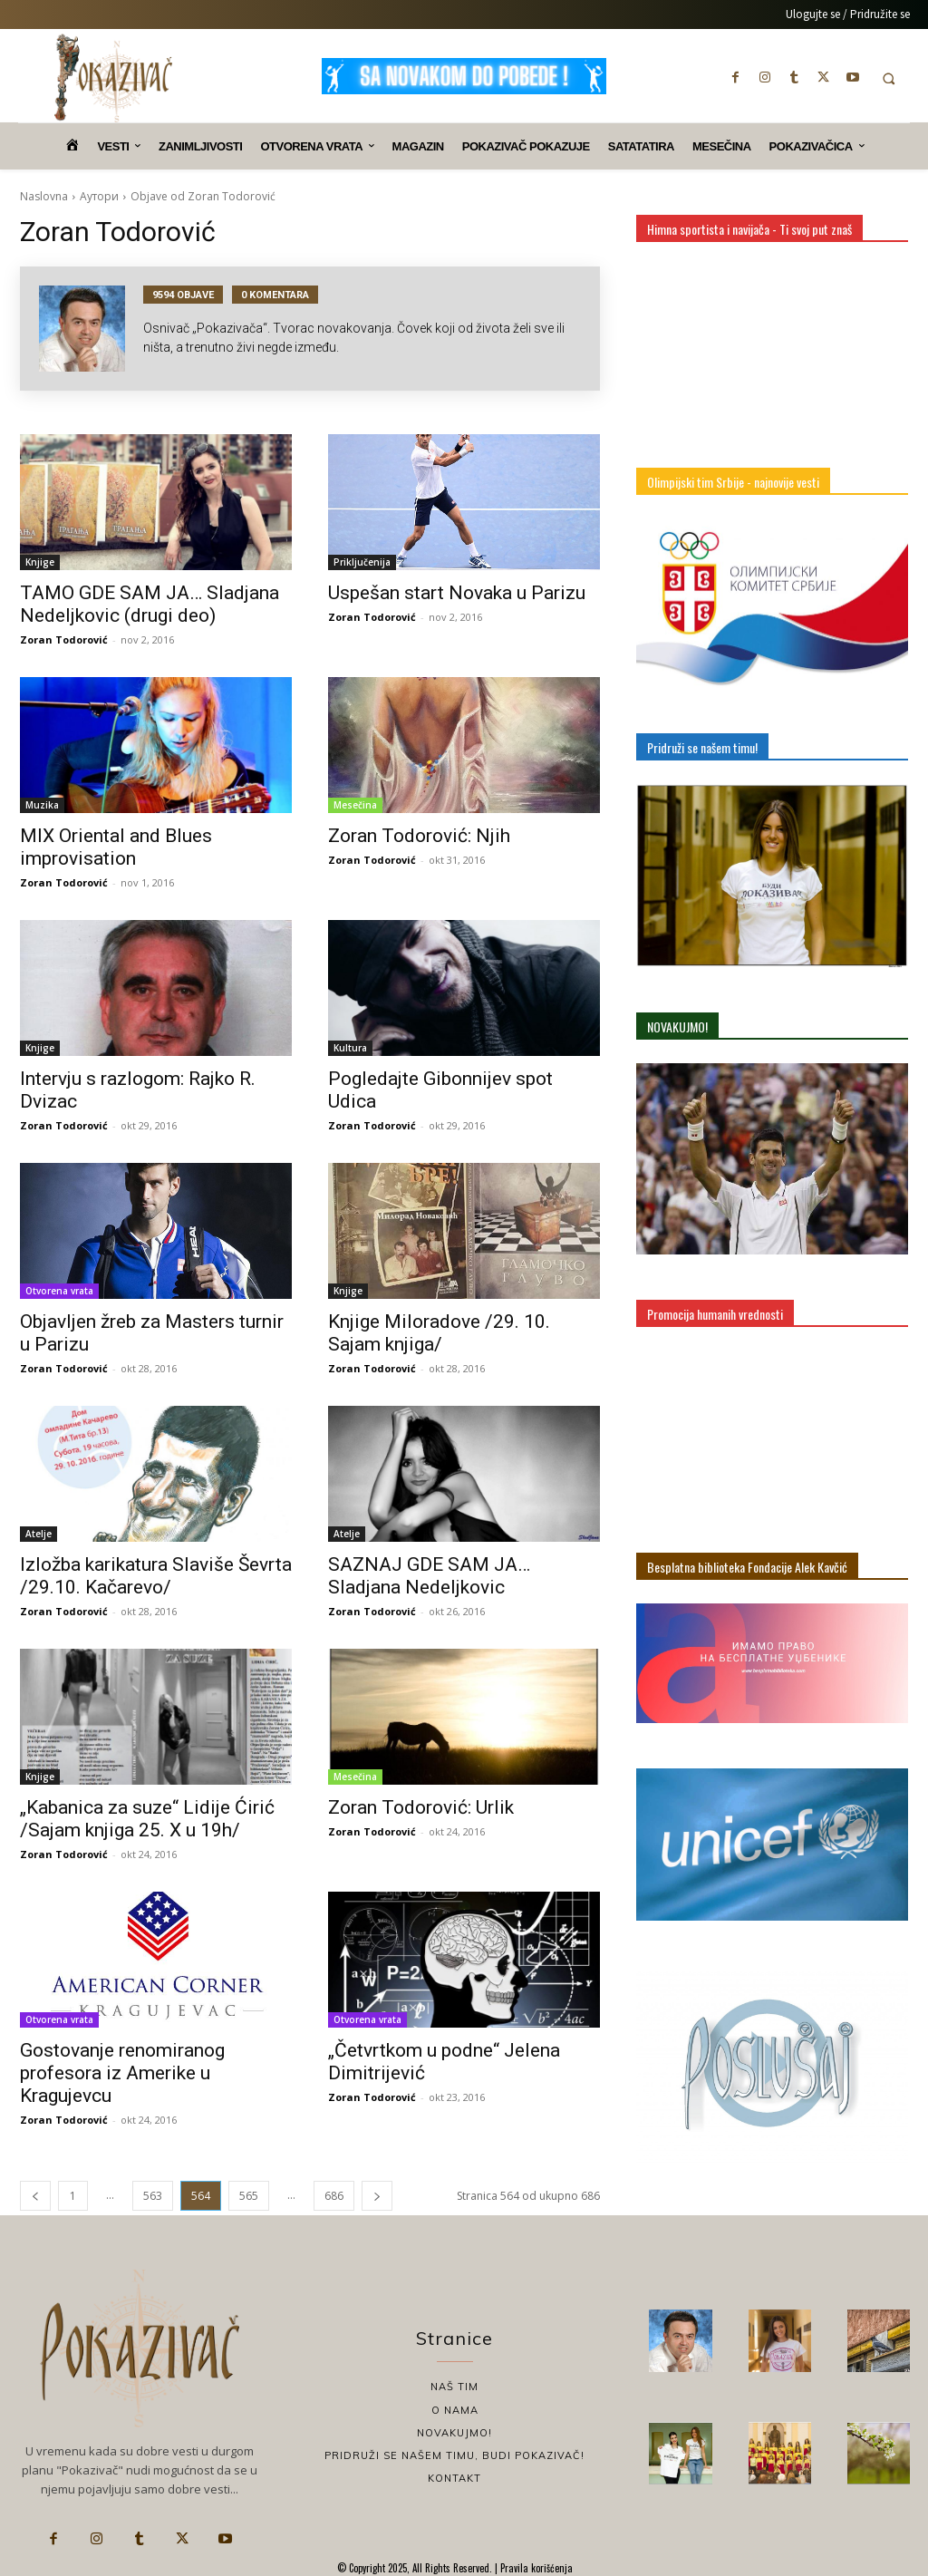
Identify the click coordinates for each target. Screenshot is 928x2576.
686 (333, 2195)
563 (152, 2195)
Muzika (42, 805)
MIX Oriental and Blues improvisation (116, 847)
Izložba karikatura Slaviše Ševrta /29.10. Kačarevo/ (156, 1576)
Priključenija (362, 562)
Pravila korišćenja (535, 2568)
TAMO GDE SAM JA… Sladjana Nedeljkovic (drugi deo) (149, 604)
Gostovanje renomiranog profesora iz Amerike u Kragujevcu (122, 2072)
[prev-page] (35, 2196)
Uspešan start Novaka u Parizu (456, 593)
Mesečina (355, 805)
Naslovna (44, 196)
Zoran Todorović (64, 639)
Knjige (39, 562)
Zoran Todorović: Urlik (421, 1807)
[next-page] (377, 2196)
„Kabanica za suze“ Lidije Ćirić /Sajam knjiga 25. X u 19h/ (147, 1818)
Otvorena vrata (59, 1290)
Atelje (38, 1533)
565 (248, 2195)
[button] (888, 78)
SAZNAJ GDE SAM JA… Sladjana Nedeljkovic (429, 1576)
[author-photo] (91, 329)
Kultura (350, 1047)
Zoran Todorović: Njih (419, 836)
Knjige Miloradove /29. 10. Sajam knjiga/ (439, 1333)
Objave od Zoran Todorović (203, 196)
